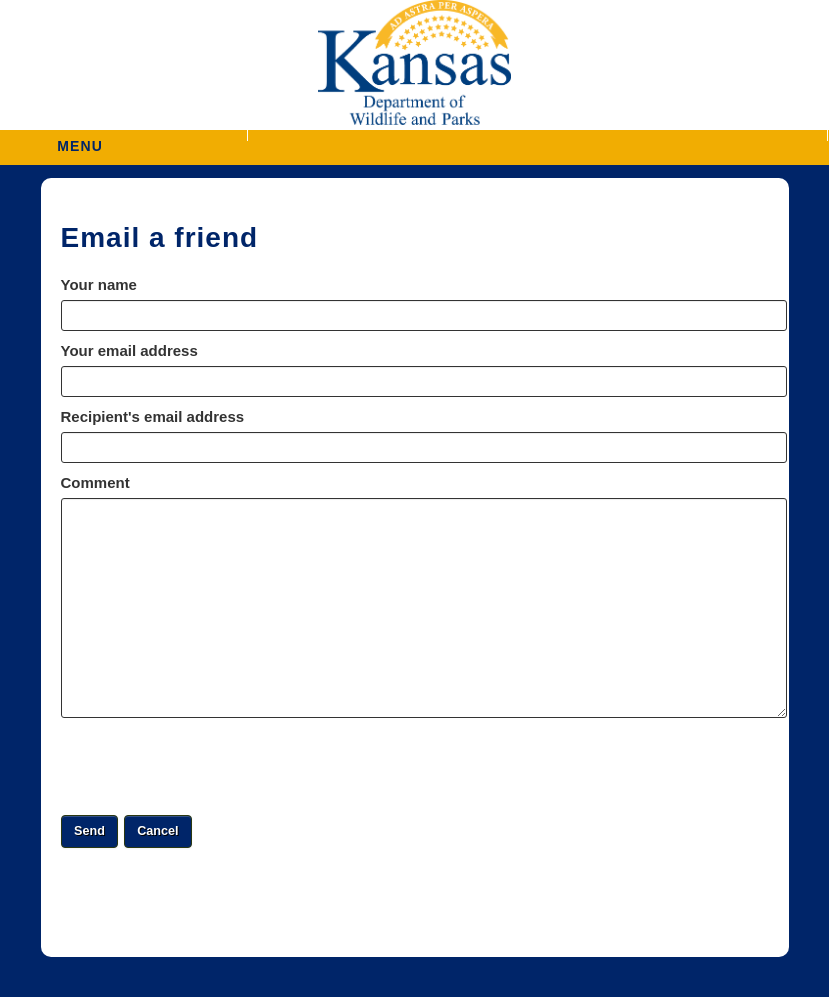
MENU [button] (80, 139)
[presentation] (213, 766)
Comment (95, 482)
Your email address (129, 350)
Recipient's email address (153, 416)
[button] (537, 135)
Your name (99, 284)
